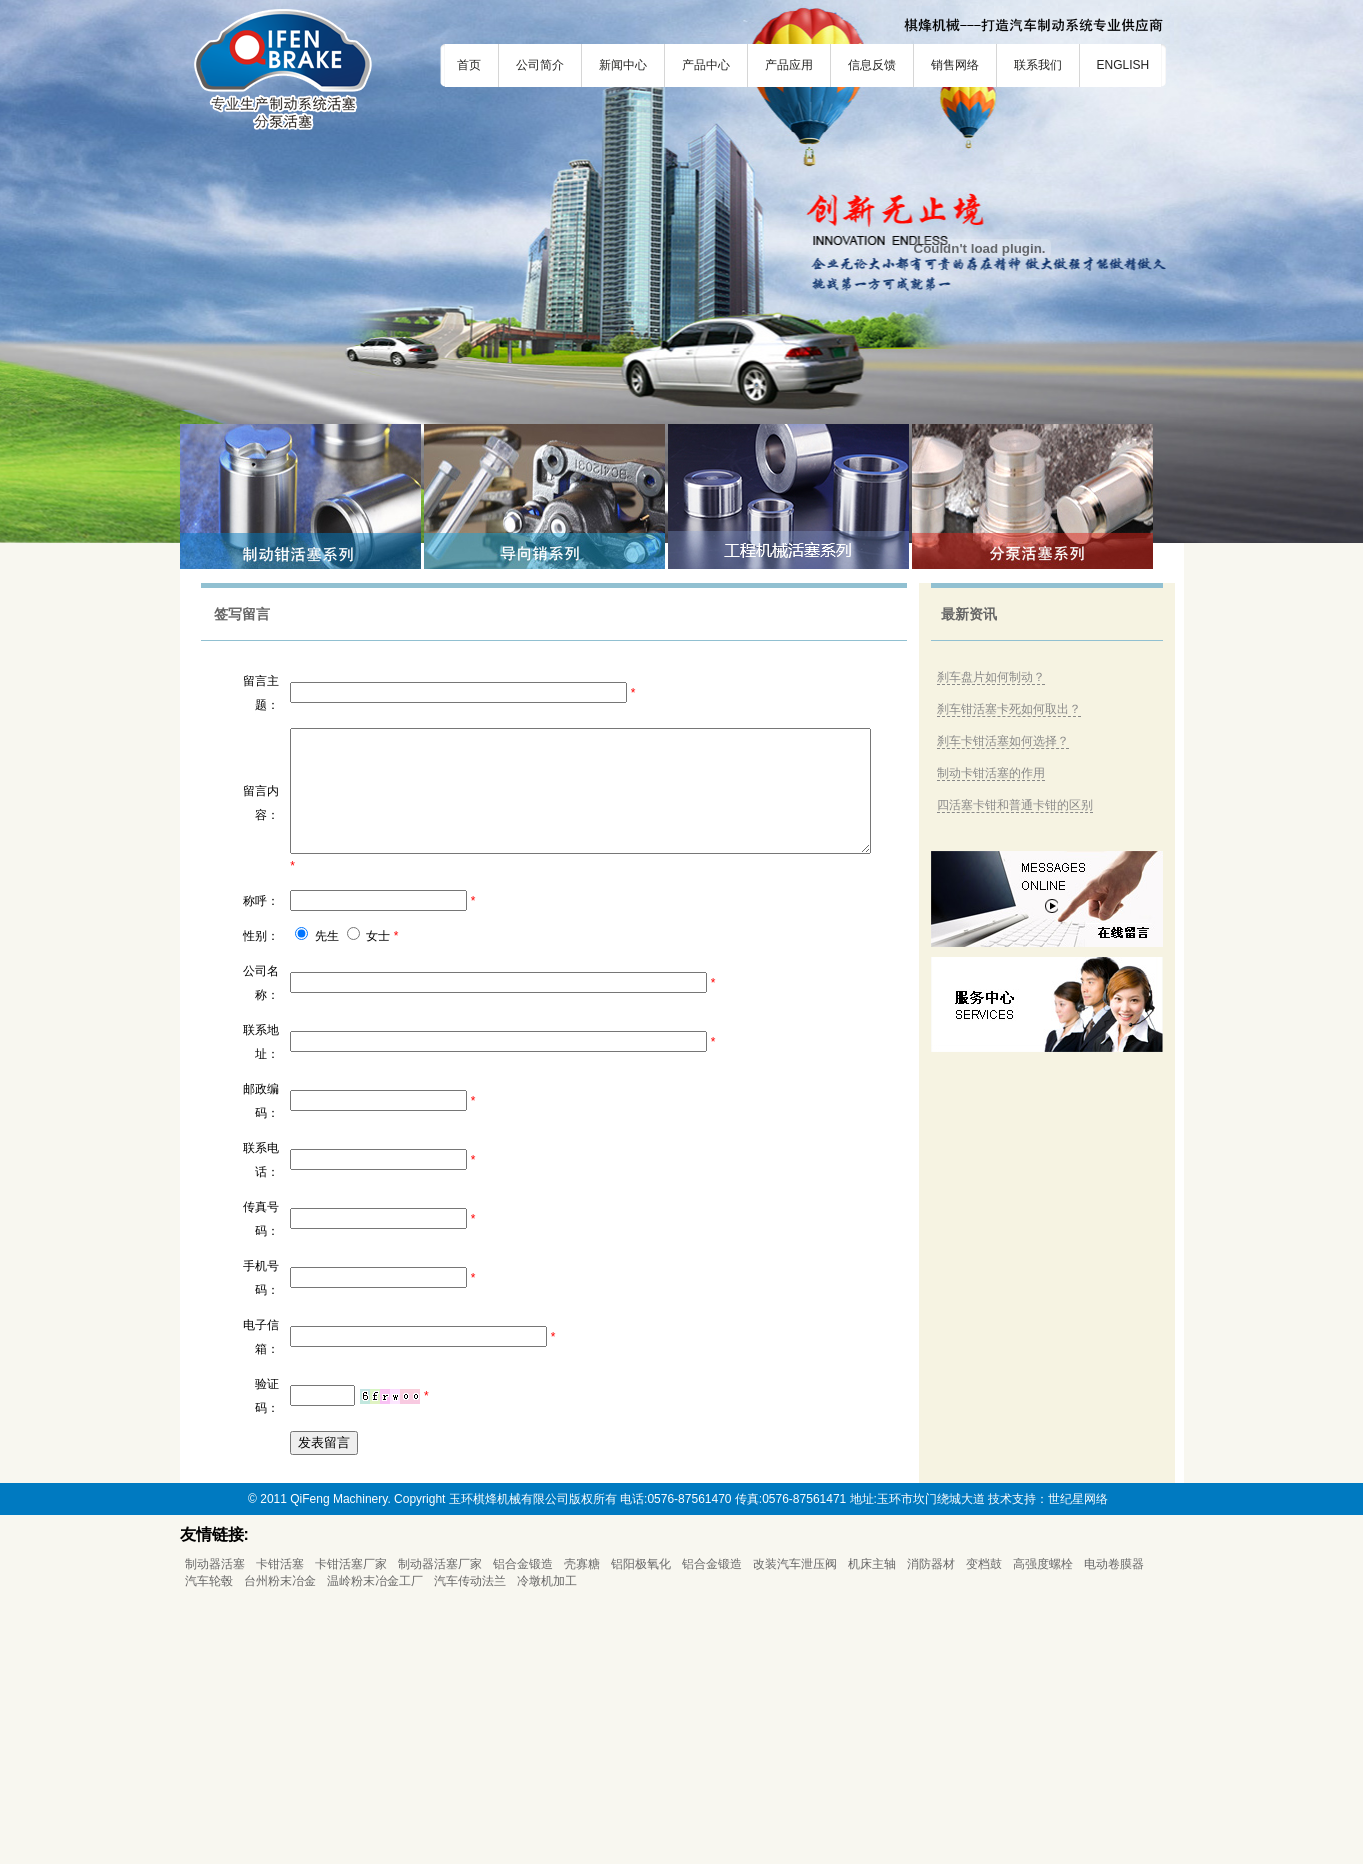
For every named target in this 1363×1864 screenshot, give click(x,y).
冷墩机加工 (547, 1845)
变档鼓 (984, 1828)
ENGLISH (1123, 65)
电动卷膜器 (1114, 1828)
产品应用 (789, 65)
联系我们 (1038, 65)
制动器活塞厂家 (440, 1828)
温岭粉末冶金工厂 (375, 1845)
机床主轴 (872, 1828)
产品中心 (706, 65)
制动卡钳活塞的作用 (999, 773)
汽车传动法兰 (470, 1845)
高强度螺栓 (1043, 1828)
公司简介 (540, 65)
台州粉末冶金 (280, 1845)
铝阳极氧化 (641, 1828)
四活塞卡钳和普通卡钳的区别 (1023, 805)
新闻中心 (623, 65)
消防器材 (931, 1828)
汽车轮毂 (209, 1845)
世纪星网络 (1078, 1763)
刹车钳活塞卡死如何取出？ (1017, 709)
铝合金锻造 (523, 1828)
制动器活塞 (215, 1828)
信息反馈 (872, 65)
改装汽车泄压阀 (795, 1828)
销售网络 (955, 65)
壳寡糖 (582, 1828)
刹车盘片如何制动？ (999, 677)
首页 (469, 65)
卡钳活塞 (280, 1828)
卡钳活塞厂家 (351, 1828)
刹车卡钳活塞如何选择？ (1011, 741)
